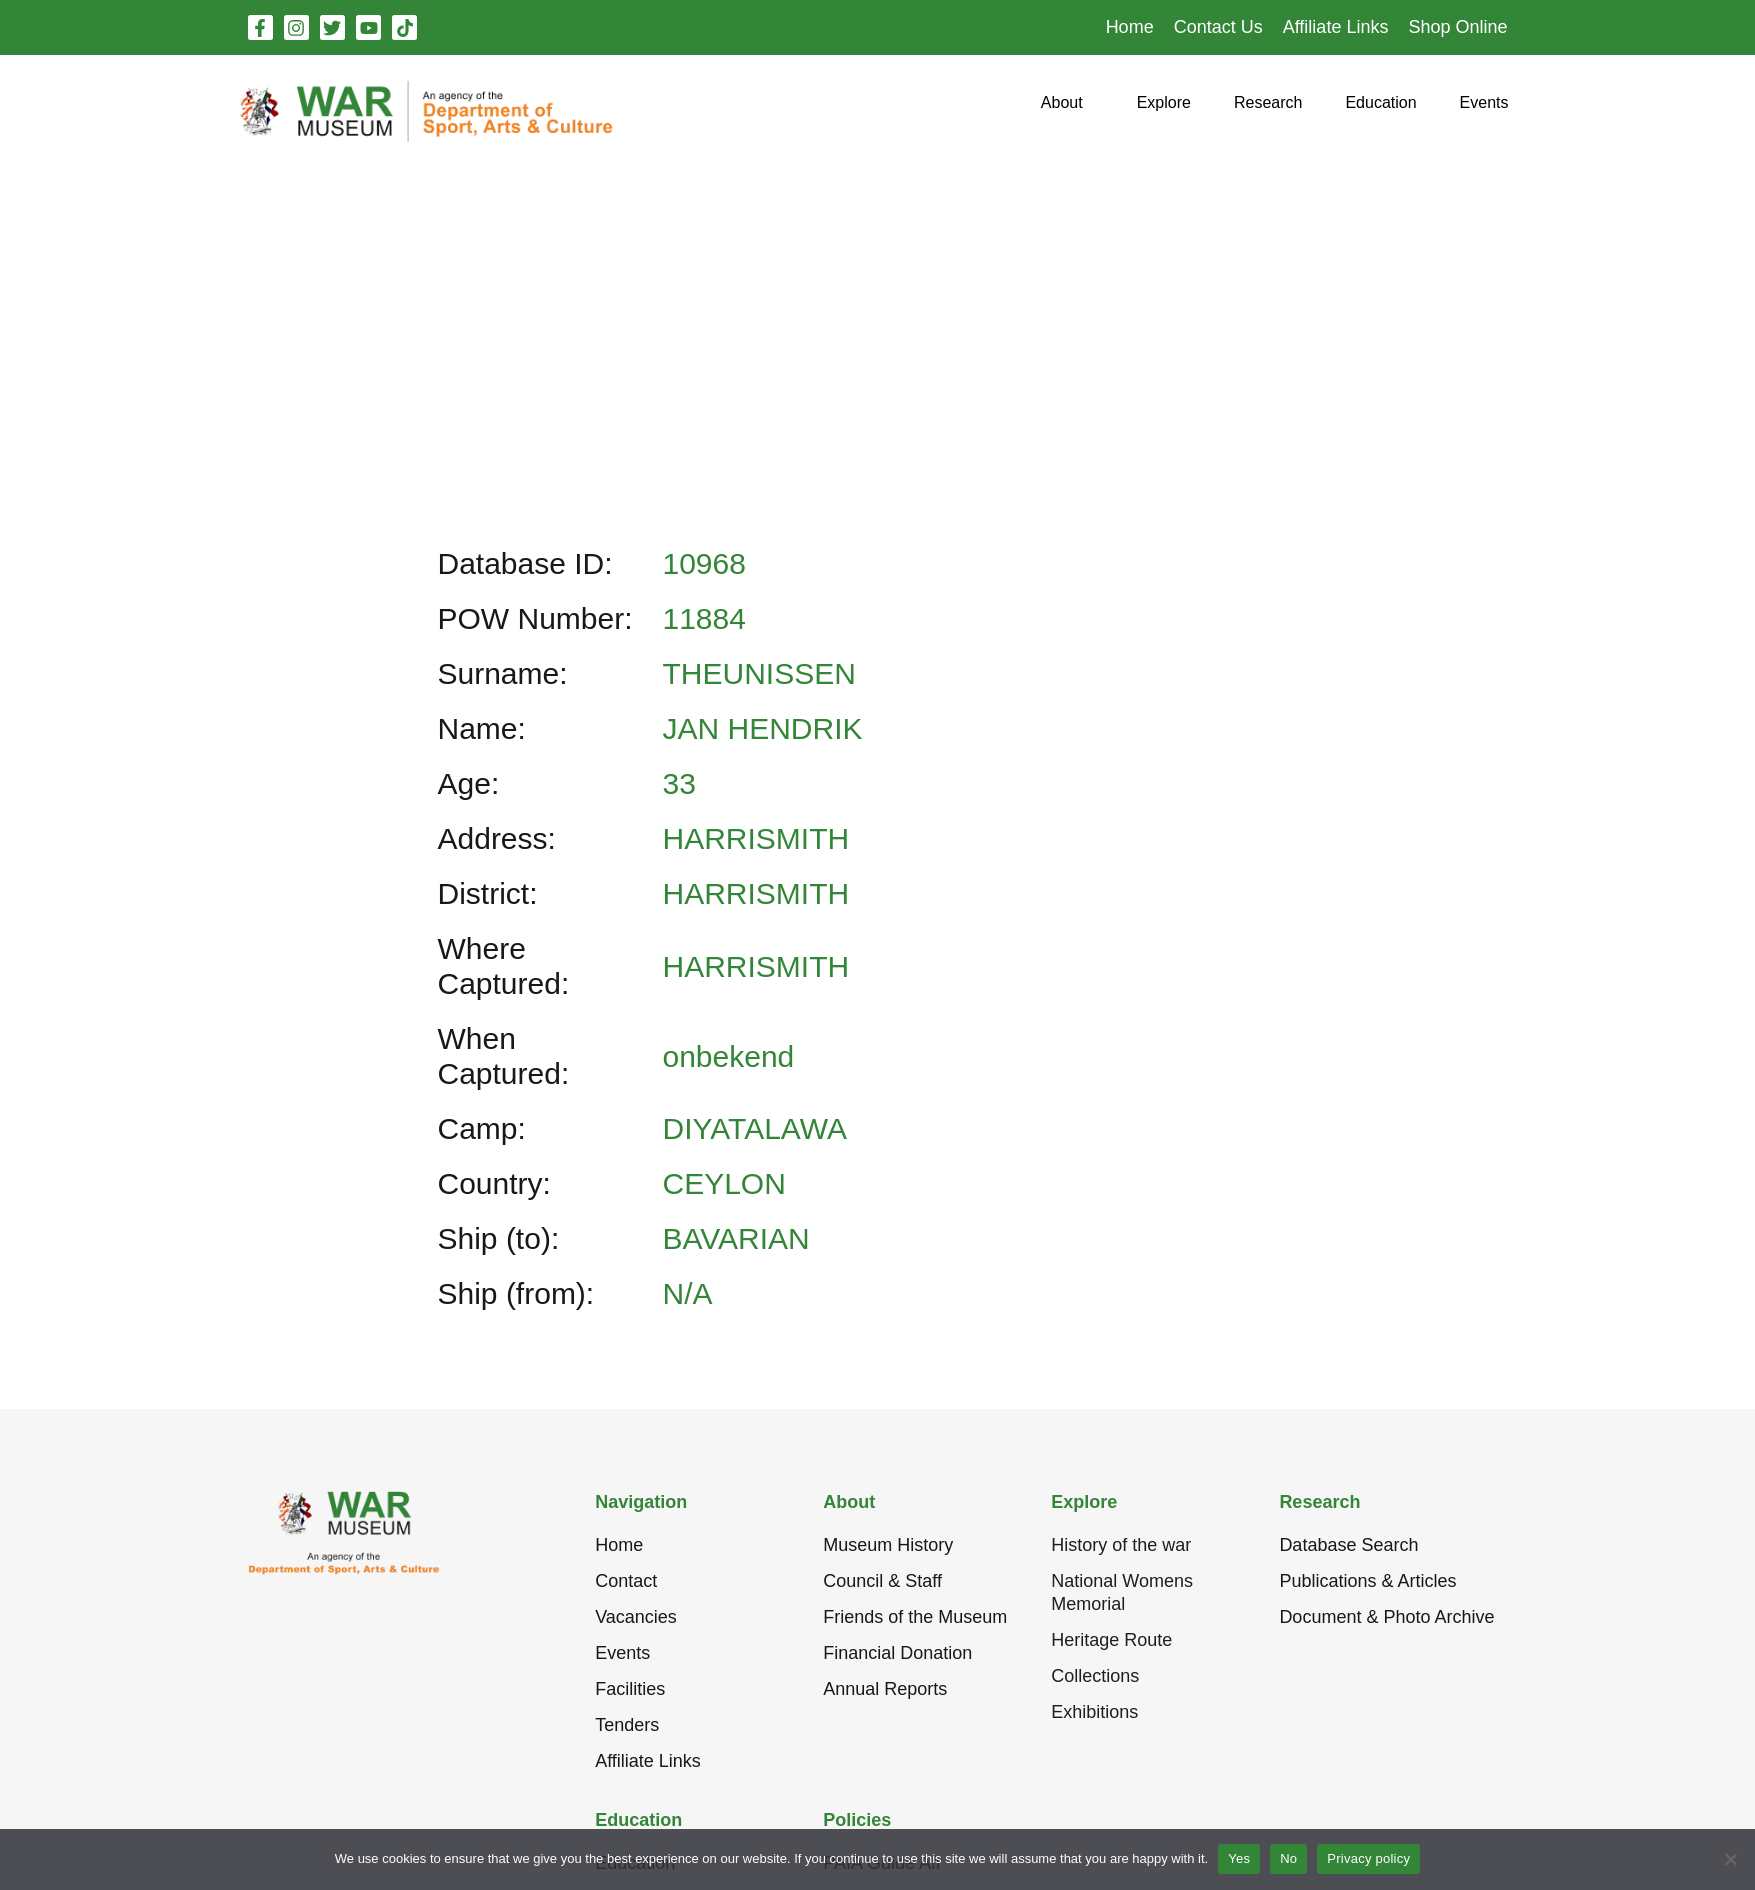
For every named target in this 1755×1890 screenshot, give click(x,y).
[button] (1062, 110)
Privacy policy (1368, 1858)
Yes (1239, 1858)
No (1288, 1858)
